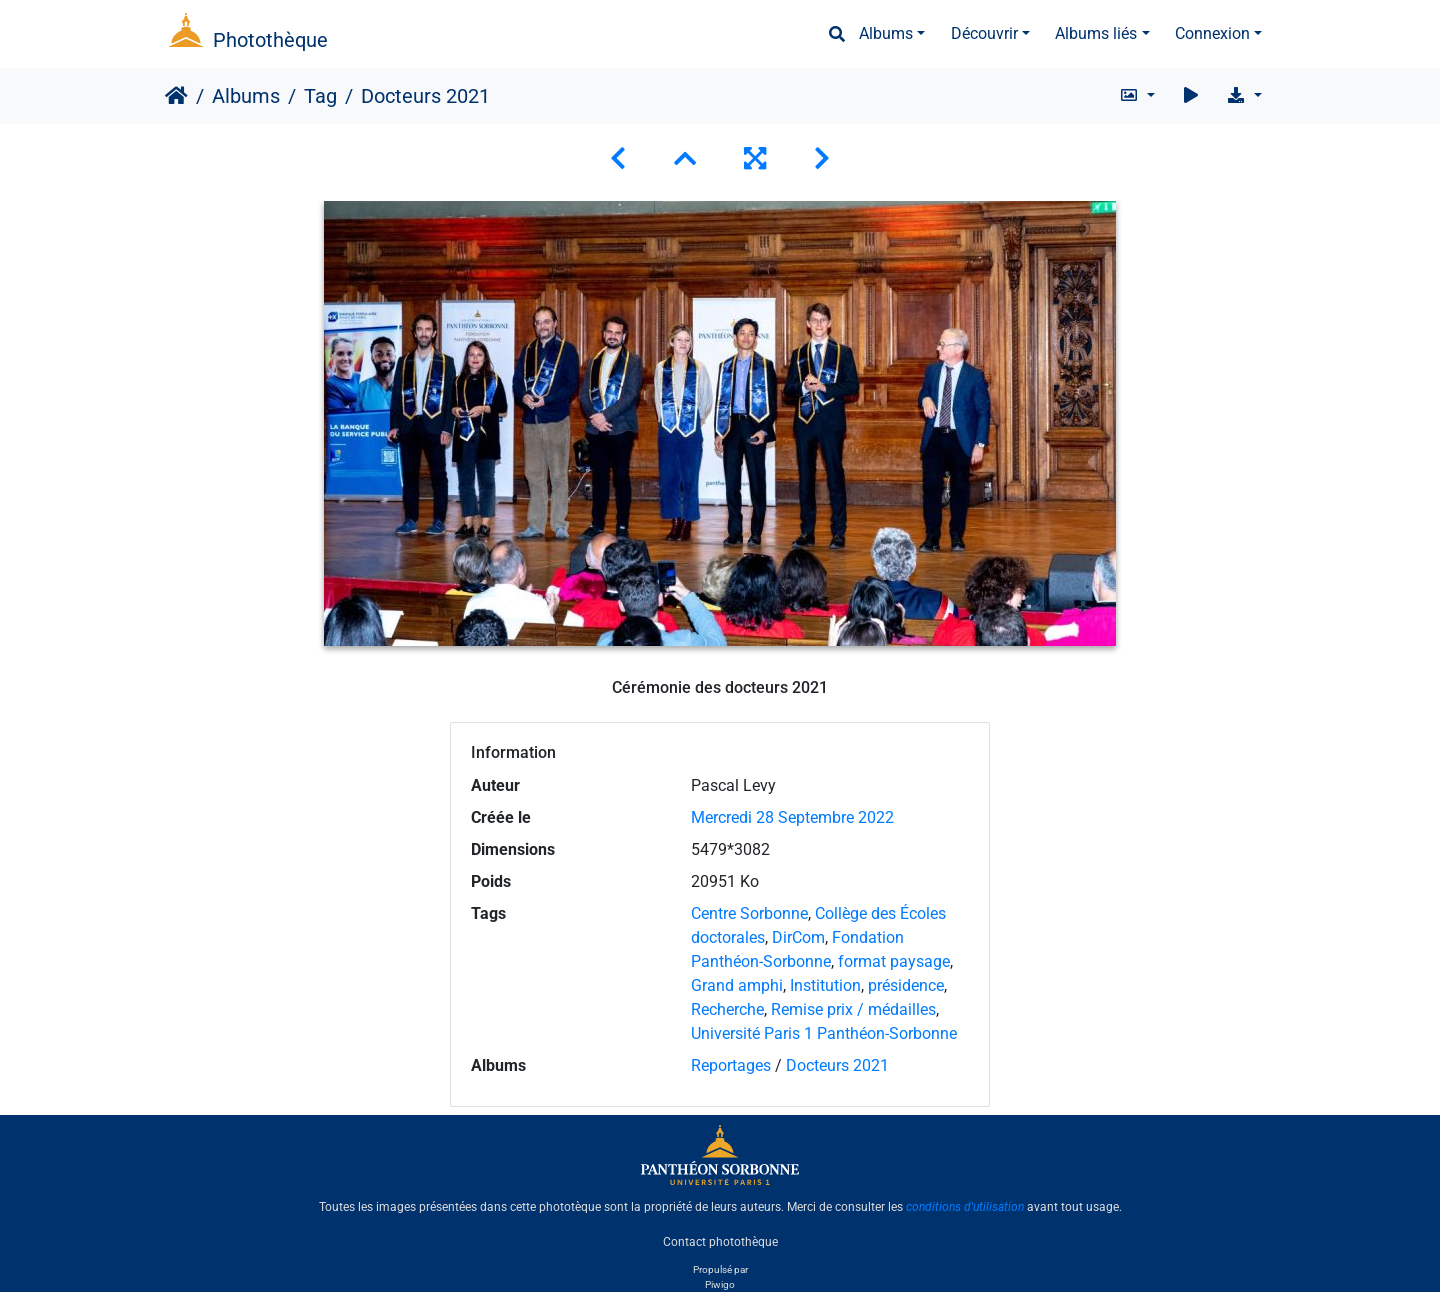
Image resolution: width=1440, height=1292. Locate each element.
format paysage (894, 961)
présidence (906, 985)
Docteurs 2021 (837, 1065)
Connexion (1212, 33)
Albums (886, 33)
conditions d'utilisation (965, 1207)
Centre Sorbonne (749, 913)
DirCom (798, 937)
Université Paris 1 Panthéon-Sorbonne (824, 1033)
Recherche (727, 1009)
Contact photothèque (720, 1241)
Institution (825, 985)
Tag (320, 96)
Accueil (176, 96)
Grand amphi (737, 985)
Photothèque (270, 40)
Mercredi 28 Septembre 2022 (792, 817)
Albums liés (1096, 33)
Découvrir (984, 33)
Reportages (731, 1065)
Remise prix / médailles (853, 1009)
